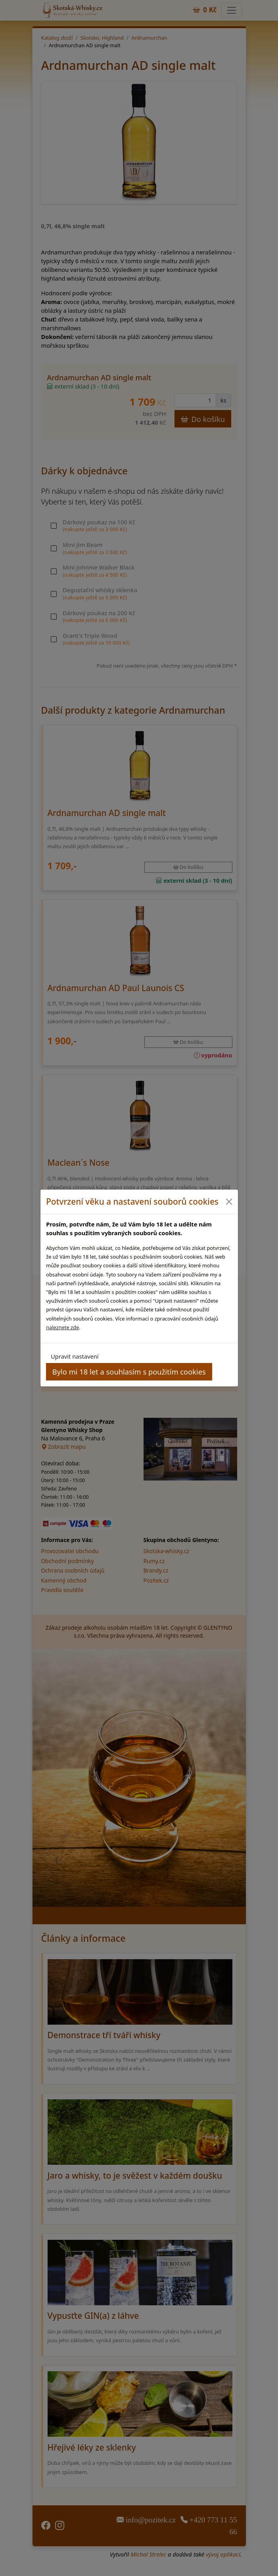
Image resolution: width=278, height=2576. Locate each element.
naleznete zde (62, 1327)
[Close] (229, 1201)
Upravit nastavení (74, 1356)
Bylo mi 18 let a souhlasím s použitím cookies (129, 1372)
